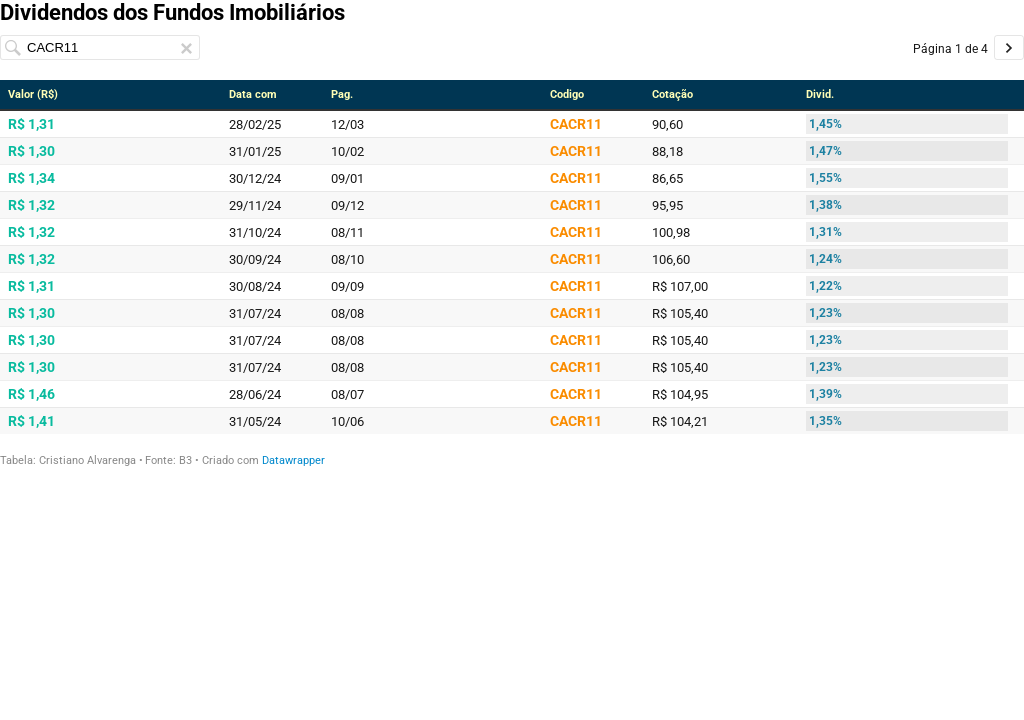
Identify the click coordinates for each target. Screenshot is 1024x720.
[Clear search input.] (186, 48)
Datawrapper (293, 460)
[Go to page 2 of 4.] (1009, 47)
